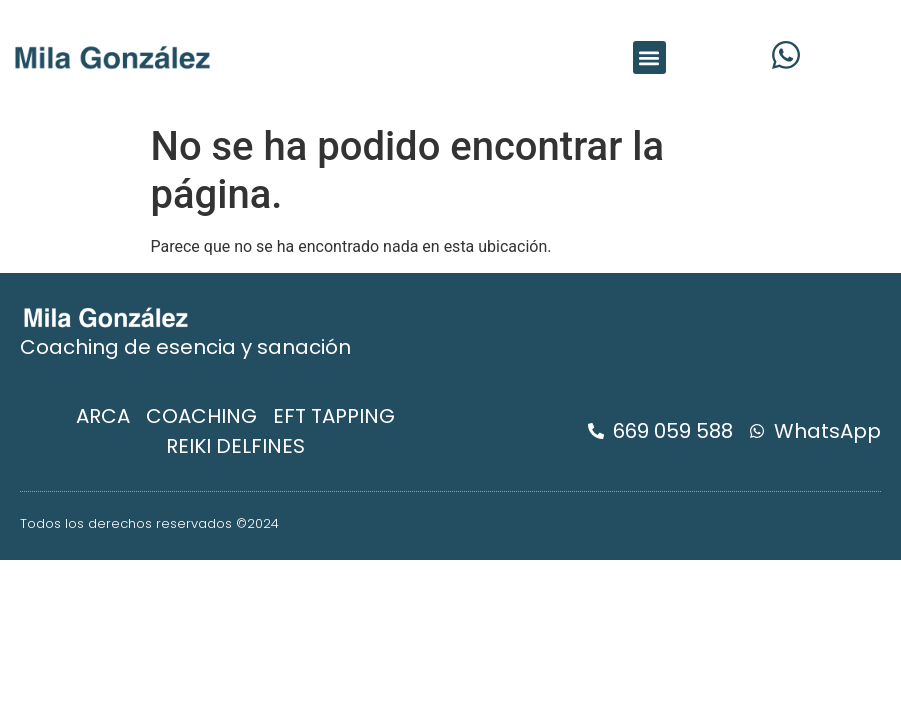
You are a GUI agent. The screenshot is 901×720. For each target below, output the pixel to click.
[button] (649, 57)
